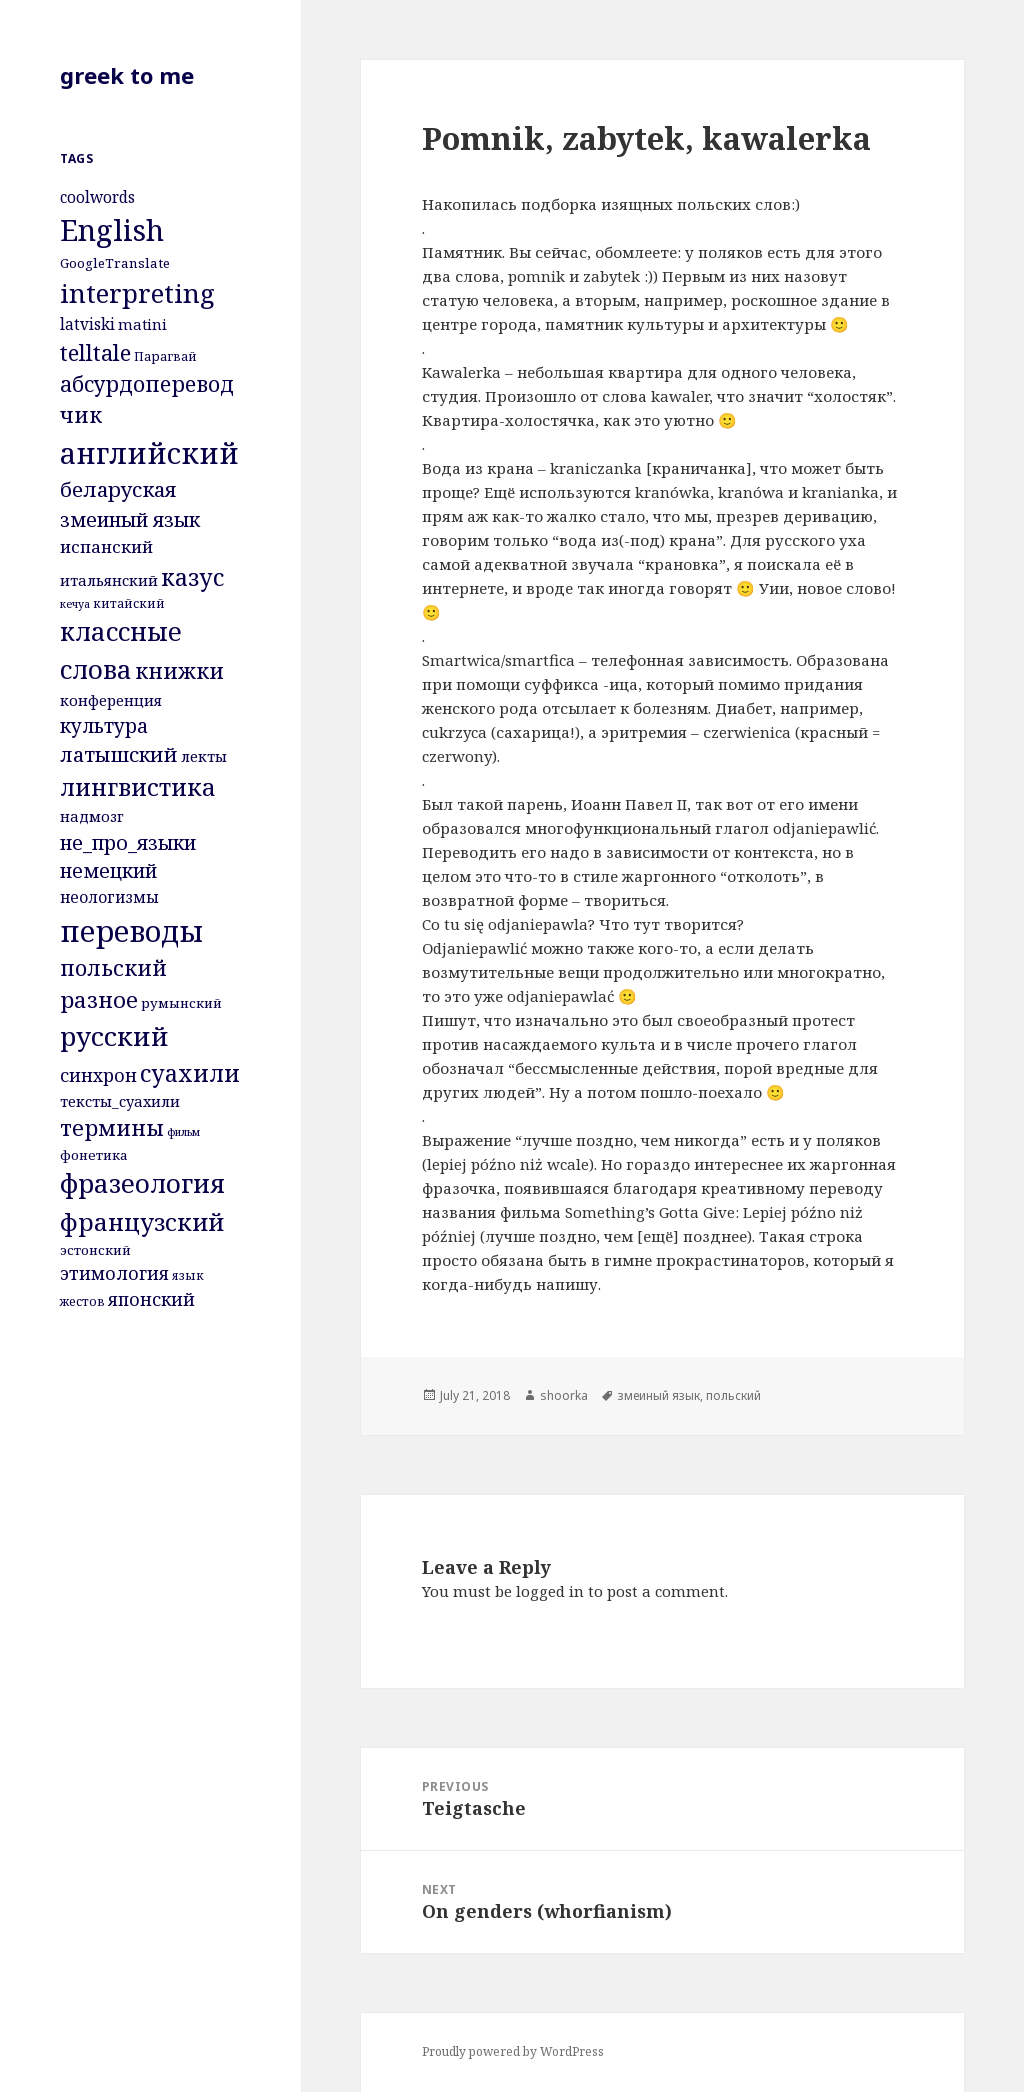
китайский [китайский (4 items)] (129, 603)
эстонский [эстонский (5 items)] (95, 1250)
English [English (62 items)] (112, 230)
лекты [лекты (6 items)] (204, 756)
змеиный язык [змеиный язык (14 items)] (130, 519)
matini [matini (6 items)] (142, 324)
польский (733, 1395)
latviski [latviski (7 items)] (87, 324)
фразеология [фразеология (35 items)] (142, 1183)
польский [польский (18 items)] (113, 967)
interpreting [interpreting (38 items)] (137, 293)
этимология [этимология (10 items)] (114, 1273)
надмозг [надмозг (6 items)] (92, 816)
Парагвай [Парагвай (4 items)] (165, 356)
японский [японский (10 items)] (151, 1299)
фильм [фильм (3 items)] (183, 1132)
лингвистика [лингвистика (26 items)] (138, 787)
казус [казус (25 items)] (192, 577)
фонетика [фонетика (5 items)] (94, 1155)
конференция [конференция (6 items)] (111, 700)
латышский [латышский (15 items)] (119, 754)
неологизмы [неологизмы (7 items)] (109, 897)
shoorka (564, 1395)
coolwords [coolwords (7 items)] (97, 197)
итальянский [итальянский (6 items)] (109, 580)
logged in (550, 1591)
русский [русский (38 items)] (114, 1036)
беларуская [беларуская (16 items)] (118, 489)
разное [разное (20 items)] (99, 999)
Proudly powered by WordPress (513, 2051)
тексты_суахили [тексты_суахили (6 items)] (120, 1101)
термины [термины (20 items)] (112, 1127)
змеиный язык (659, 1395)
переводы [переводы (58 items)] (131, 930)
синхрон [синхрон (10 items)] (98, 1075)
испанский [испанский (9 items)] (106, 546)
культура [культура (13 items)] (104, 725)
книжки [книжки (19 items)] (179, 670)
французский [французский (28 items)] (142, 1221)
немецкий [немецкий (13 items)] (108, 870)
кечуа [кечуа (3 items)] (75, 604)
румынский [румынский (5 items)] (181, 1003)
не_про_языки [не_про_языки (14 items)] (128, 842)
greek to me (127, 75)
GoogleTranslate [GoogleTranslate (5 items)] (115, 263)
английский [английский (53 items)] (149, 453)
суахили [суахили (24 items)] (190, 1073)
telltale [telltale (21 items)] (95, 352)
